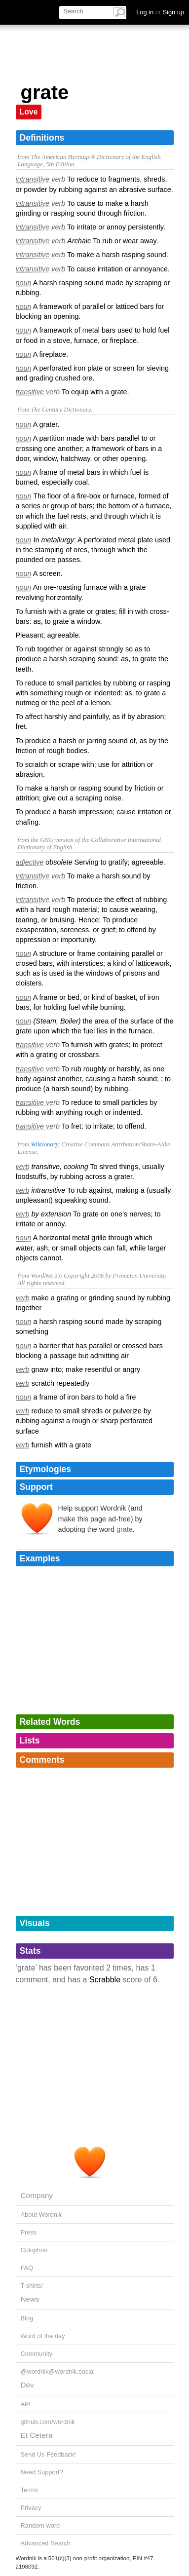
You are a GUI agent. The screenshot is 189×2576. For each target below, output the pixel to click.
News (30, 2299)
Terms (29, 2490)
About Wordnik (41, 2214)
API (26, 2404)
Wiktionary (44, 1144)
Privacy (31, 2507)
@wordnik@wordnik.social (58, 2371)
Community (37, 2353)
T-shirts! (32, 2285)
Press (29, 2232)
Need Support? (42, 2472)
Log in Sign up (160, 12)
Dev (27, 2385)
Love (29, 112)
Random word (40, 2525)
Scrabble (104, 1979)
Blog (27, 2318)
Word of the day (43, 2336)
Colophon (34, 2250)
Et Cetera (37, 2435)
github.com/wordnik (48, 2421)
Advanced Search (46, 2543)
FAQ (27, 2268)
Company (37, 2195)
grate (124, 1529)
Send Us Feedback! (48, 2454)
